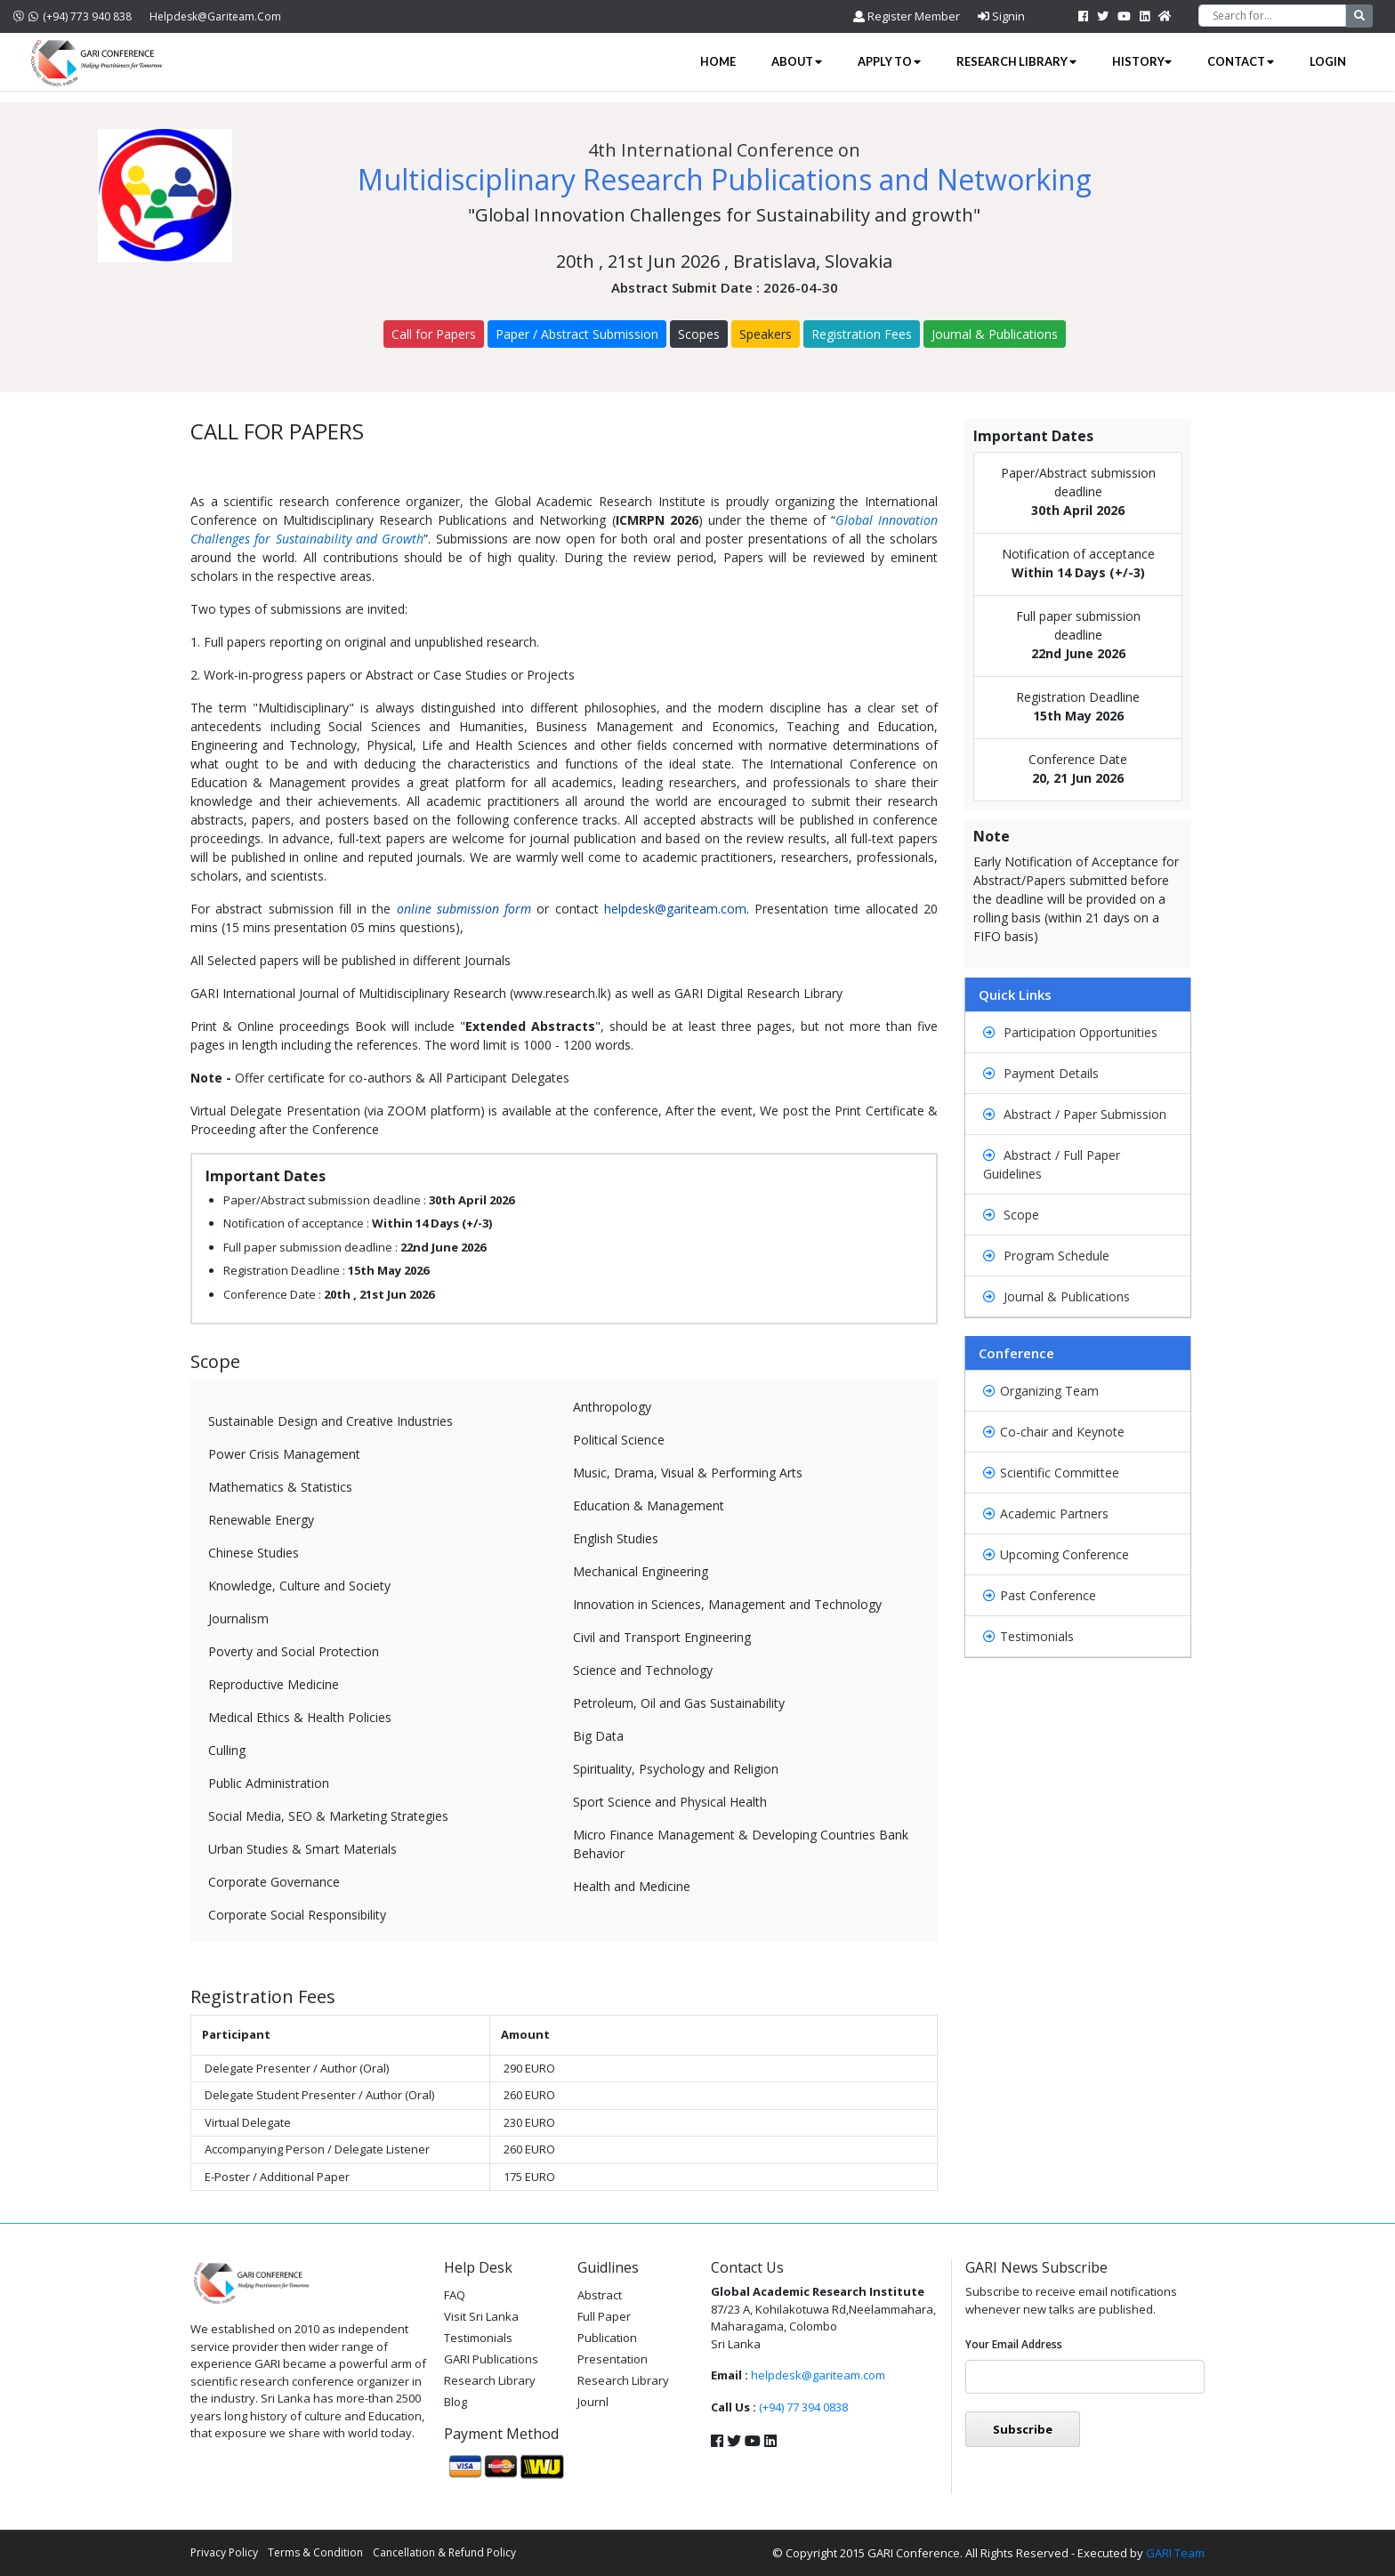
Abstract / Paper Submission (1074, 1114)
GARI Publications (491, 2359)
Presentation (612, 2359)
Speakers (765, 334)
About (796, 61)
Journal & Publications (994, 334)
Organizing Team (1041, 1390)
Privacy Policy (224, 2552)
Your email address (1013, 2344)
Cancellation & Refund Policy (444, 2552)
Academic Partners (1046, 1513)
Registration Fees (861, 334)
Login (1328, 61)
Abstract (599, 2295)
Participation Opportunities (1070, 1032)
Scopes (699, 334)
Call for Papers (433, 334)
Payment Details (1041, 1073)
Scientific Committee (1051, 1472)
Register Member (906, 16)
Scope (1011, 1214)
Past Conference (1039, 1595)
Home (718, 61)
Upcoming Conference (1056, 1554)
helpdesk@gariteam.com (215, 16)
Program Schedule (1046, 1255)
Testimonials (1028, 1636)
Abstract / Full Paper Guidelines (1051, 1164)
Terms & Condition (315, 2552)
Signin (1001, 16)
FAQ (454, 2295)
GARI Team (1175, 2553)
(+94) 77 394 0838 (803, 2407)
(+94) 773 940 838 (72, 16)
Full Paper (604, 2316)
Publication (607, 2338)
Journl (593, 2402)
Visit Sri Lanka (481, 2316)
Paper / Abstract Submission (577, 334)
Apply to (889, 61)
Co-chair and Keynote (1054, 1431)
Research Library (1016, 61)
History (1142, 61)
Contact (1240, 61)
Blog (455, 2402)
